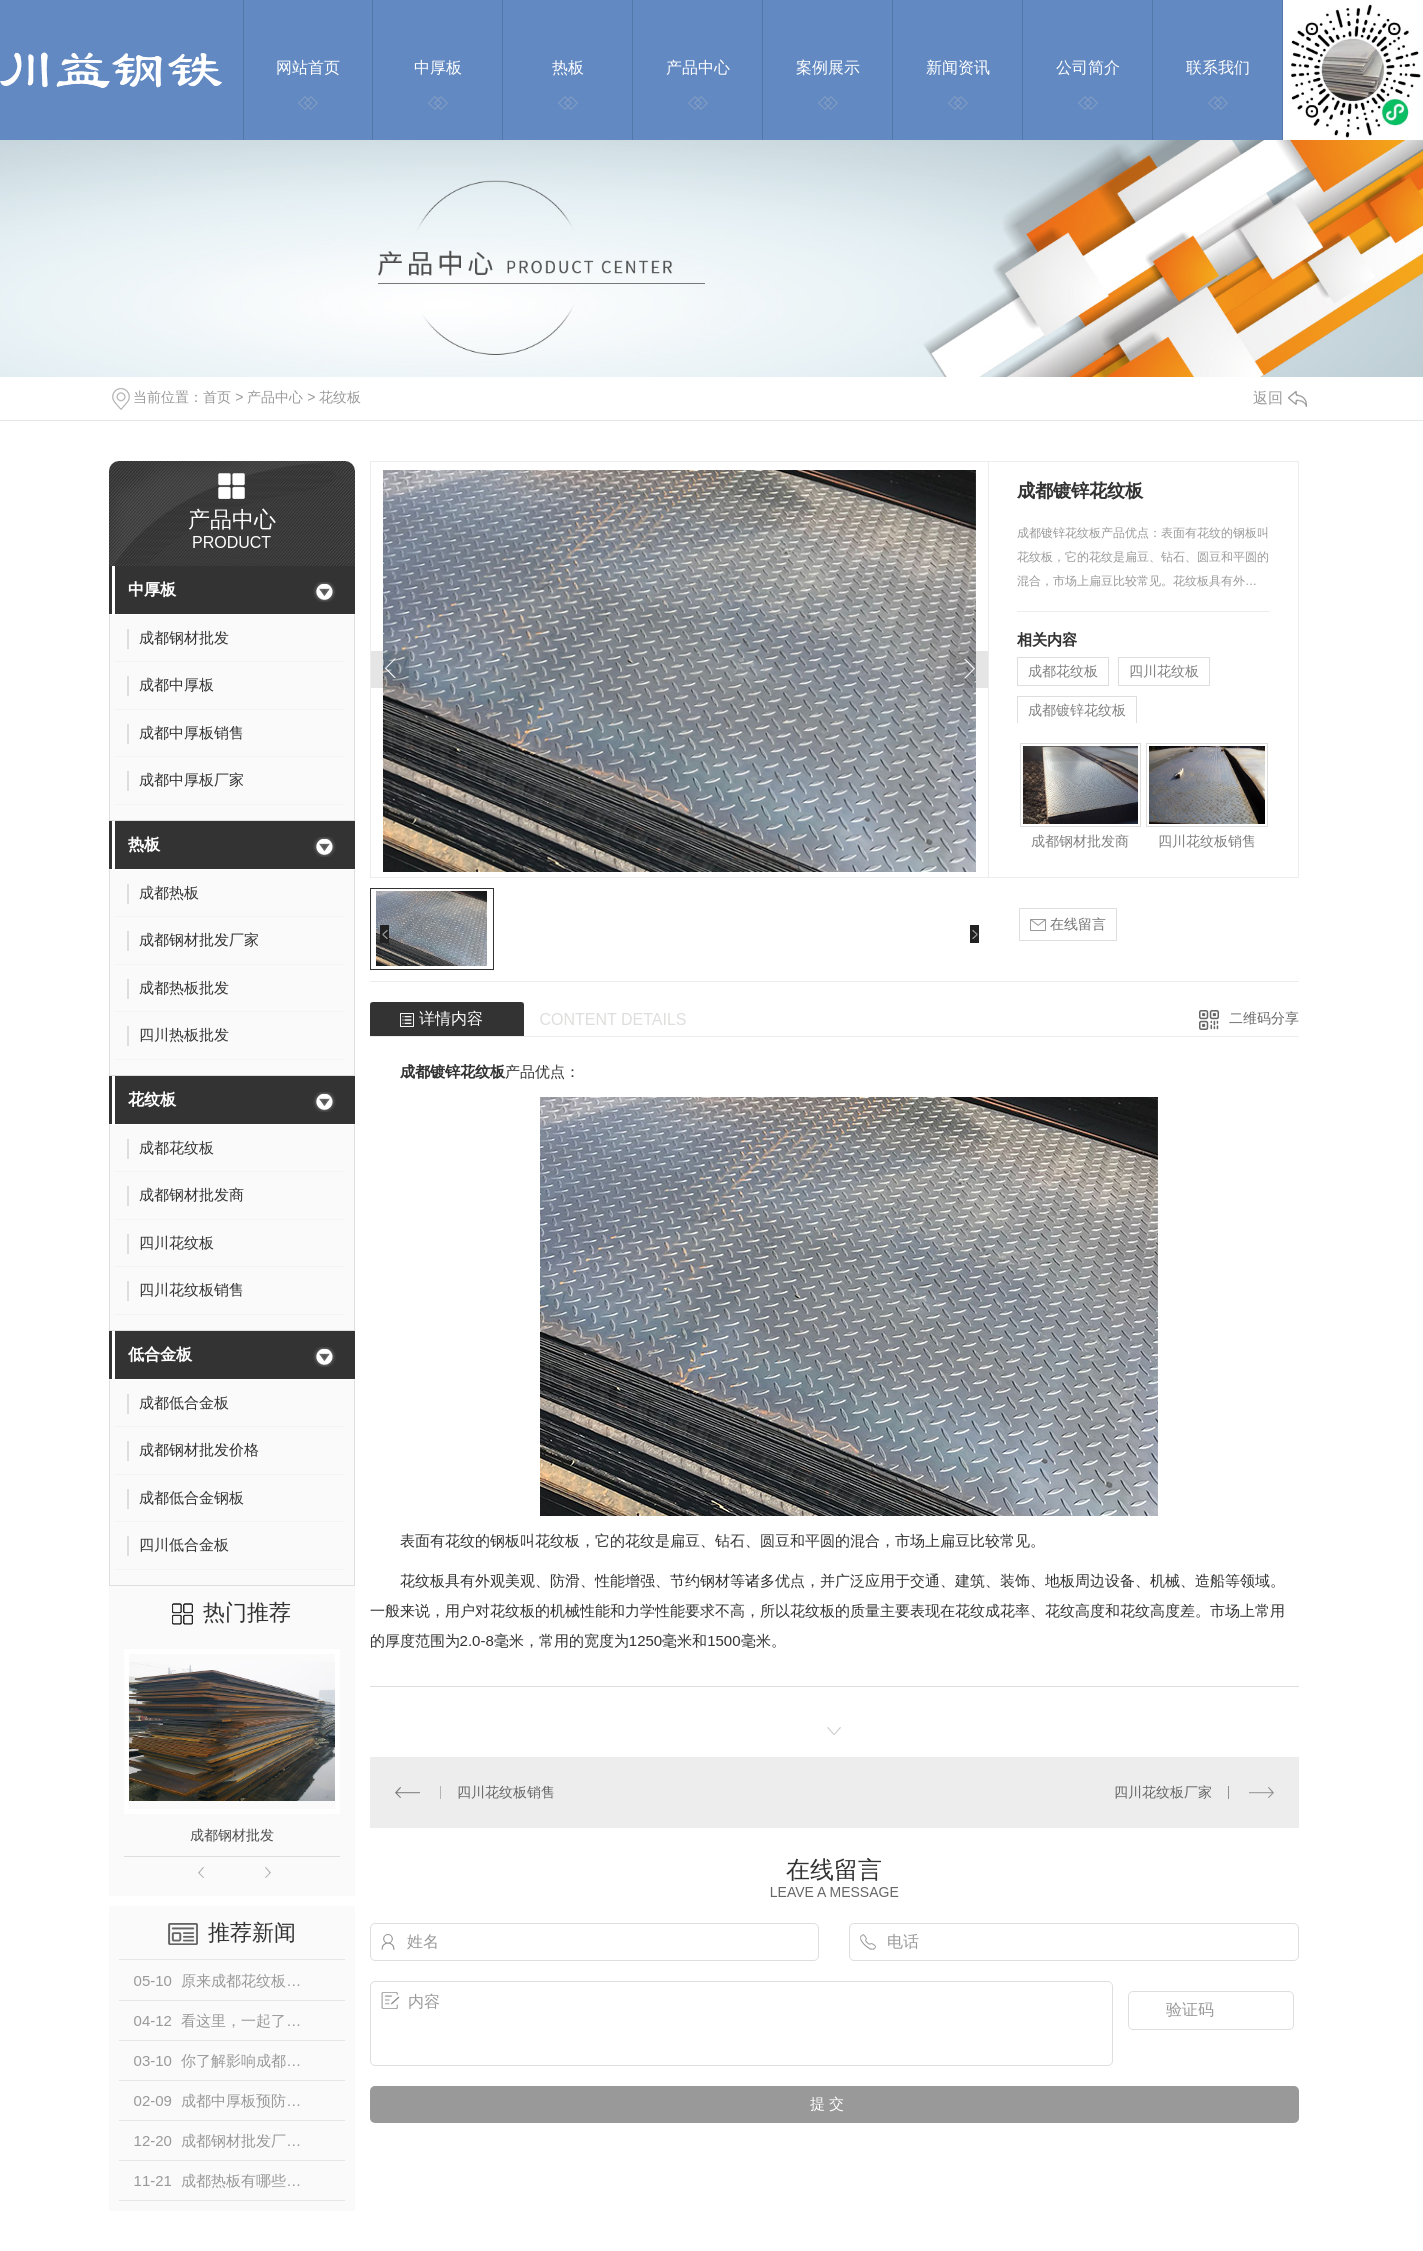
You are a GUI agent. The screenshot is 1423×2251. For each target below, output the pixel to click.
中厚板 (152, 589)
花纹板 (340, 397)
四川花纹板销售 (1207, 841)
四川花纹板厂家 (1163, 1792)
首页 (217, 397)
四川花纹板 (1164, 671)
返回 (1280, 397)
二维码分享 (1264, 1018)
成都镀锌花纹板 (1077, 710)
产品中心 (275, 397)
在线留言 (1068, 924)
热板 (144, 844)
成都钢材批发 (232, 1835)
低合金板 (160, 1354)
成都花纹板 (1063, 671)
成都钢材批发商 (1080, 841)
